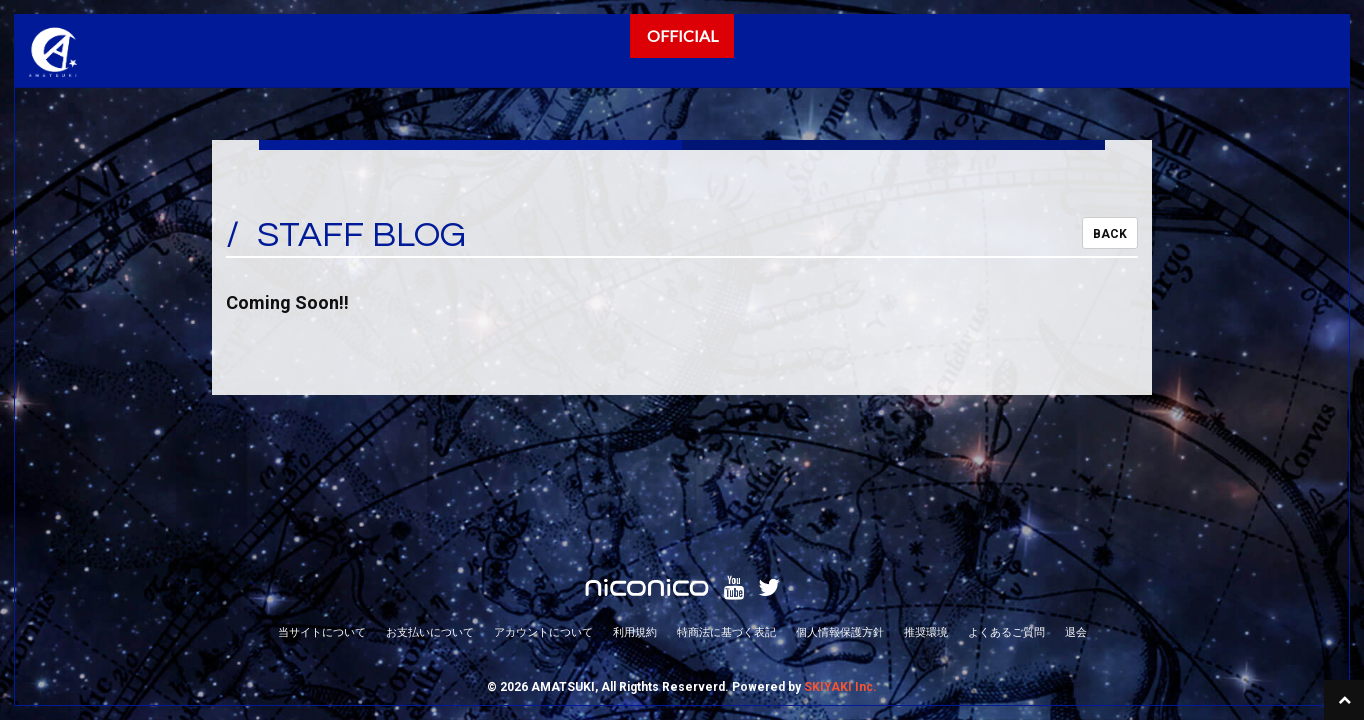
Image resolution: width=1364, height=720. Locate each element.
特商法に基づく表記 (726, 521)
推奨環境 (926, 521)
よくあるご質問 (1006, 521)
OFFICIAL (682, 35)
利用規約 (635, 521)
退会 (1076, 521)
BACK (1110, 234)
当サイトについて (322, 521)
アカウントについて (543, 521)
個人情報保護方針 (840, 521)
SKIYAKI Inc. (840, 576)
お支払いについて (430, 521)
